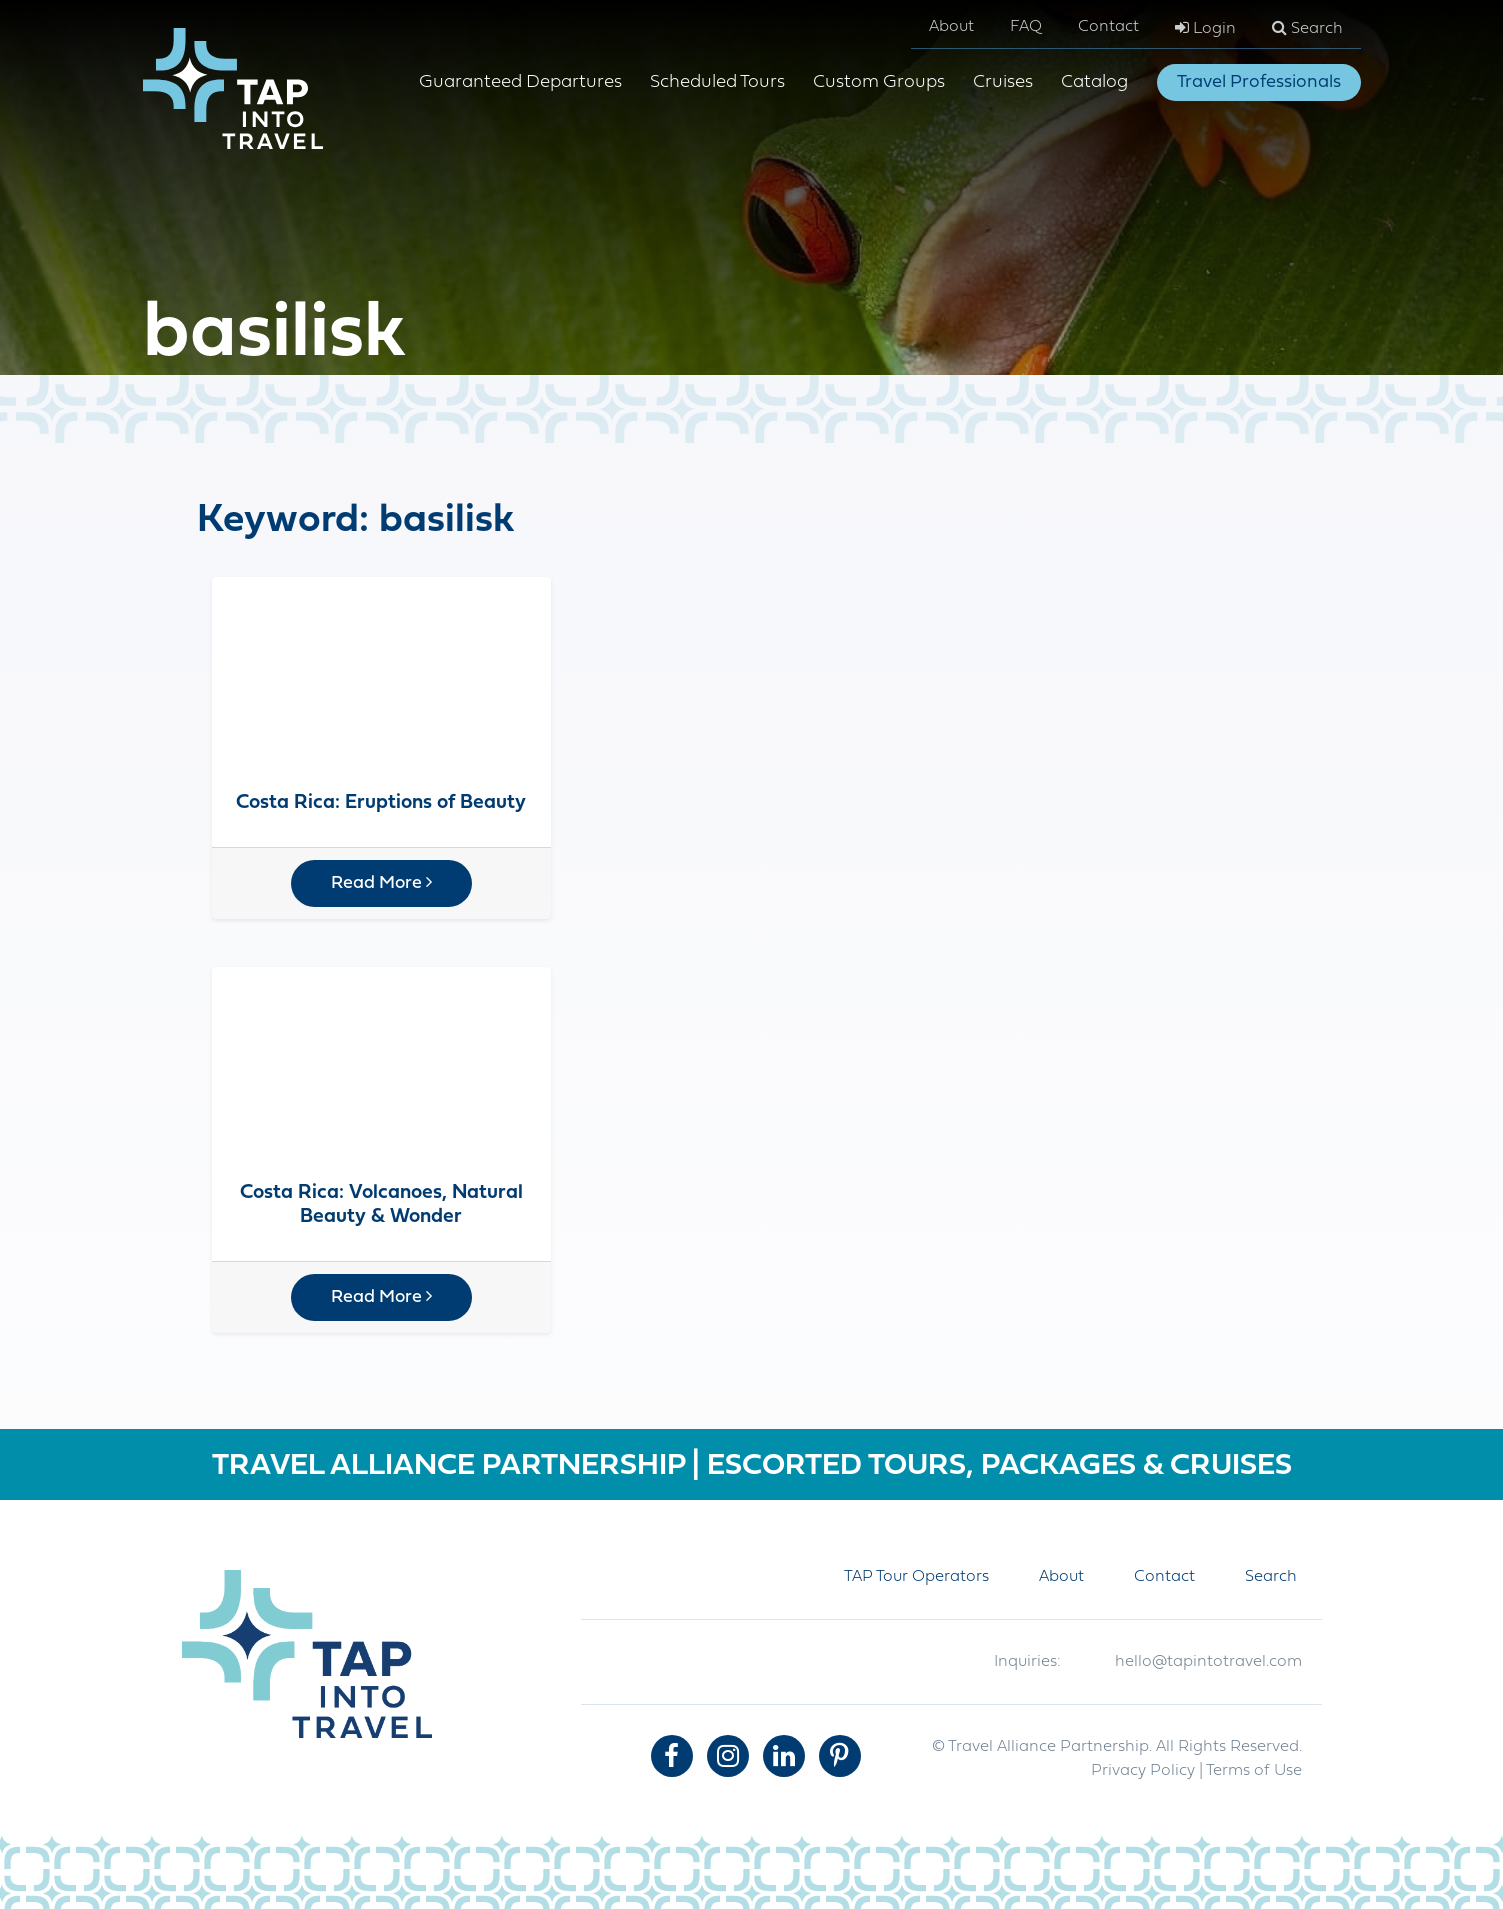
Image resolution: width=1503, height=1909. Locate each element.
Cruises (1003, 82)
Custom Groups (879, 82)
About (951, 27)
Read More (381, 883)
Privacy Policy (1143, 1771)
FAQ (1026, 27)
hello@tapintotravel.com (1208, 1662)
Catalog (1094, 82)
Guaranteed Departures (520, 82)
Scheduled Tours (717, 82)
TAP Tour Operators (916, 1577)
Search (1307, 28)
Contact (1108, 27)
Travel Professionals (1259, 82)
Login (1205, 28)
